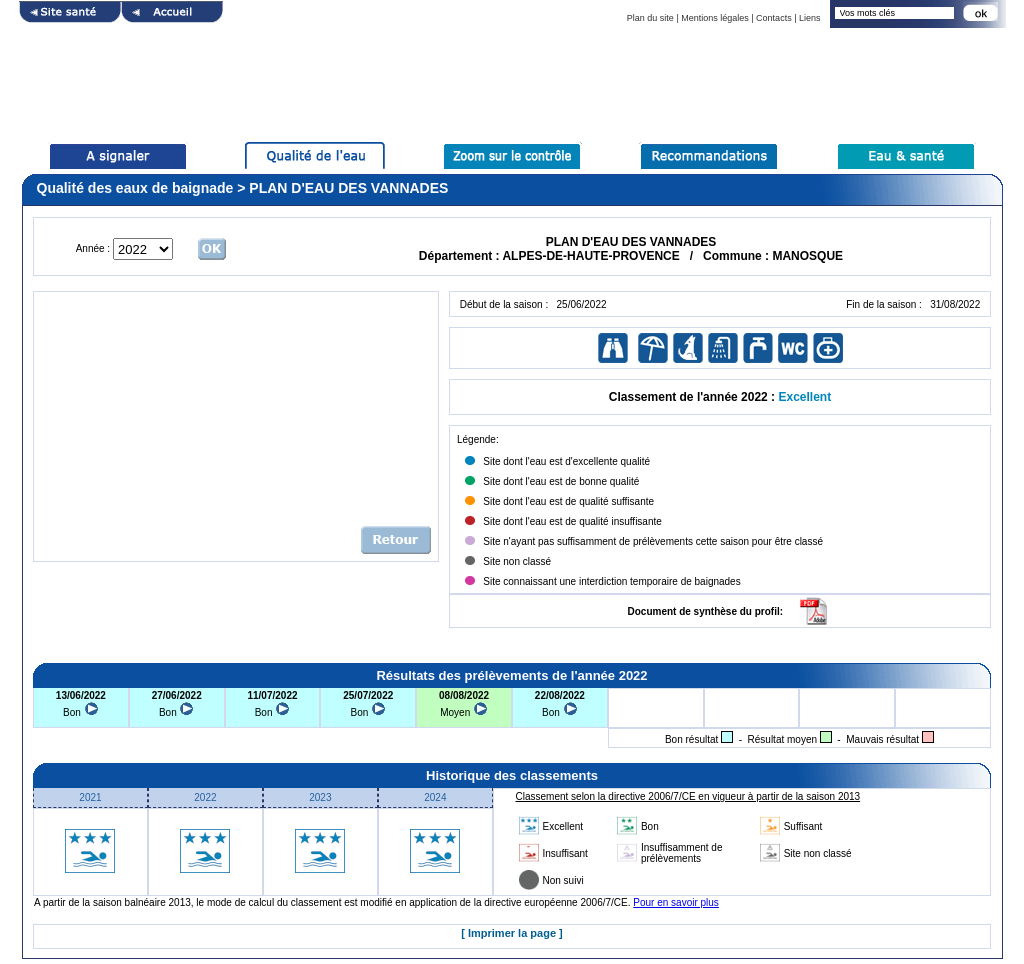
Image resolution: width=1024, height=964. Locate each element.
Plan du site (650, 18)
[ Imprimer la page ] (511, 933)
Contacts (774, 18)
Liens (810, 18)
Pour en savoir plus (676, 902)
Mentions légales (715, 18)
